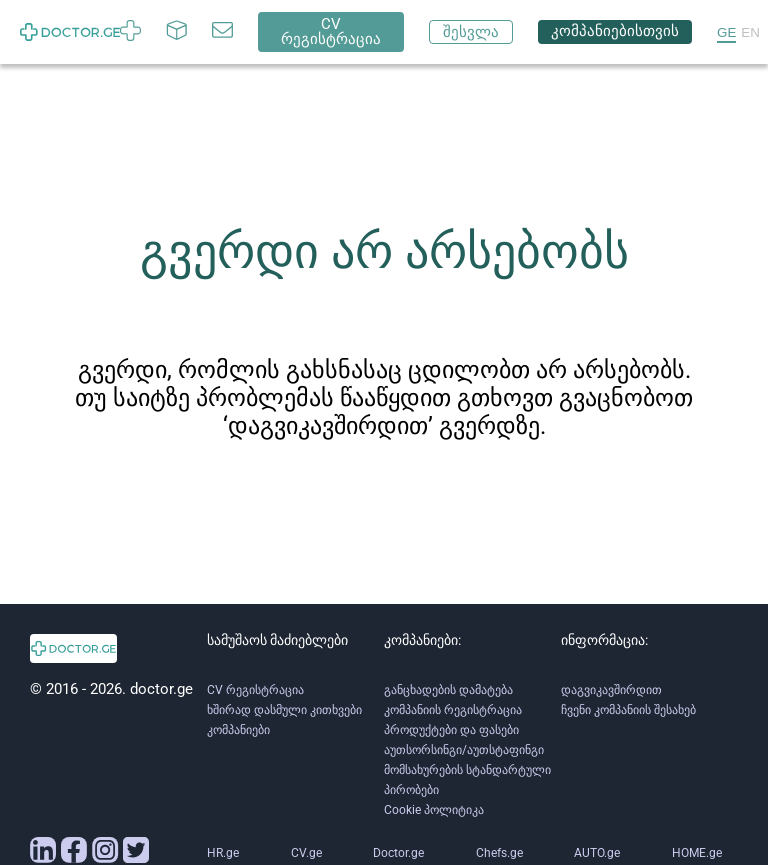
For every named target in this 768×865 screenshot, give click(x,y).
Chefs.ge (499, 853)
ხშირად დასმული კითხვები (284, 710)
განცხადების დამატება (448, 690)
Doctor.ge (398, 853)
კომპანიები (238, 730)
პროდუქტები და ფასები (451, 730)
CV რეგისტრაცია (255, 690)
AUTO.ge (597, 853)
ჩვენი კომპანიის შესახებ (628, 710)
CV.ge (306, 853)
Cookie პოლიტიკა (434, 810)
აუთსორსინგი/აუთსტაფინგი (464, 750)
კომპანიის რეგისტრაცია (453, 710)
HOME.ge (697, 853)
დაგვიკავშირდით (611, 690)
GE (726, 32)
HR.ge (223, 853)
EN (750, 32)
